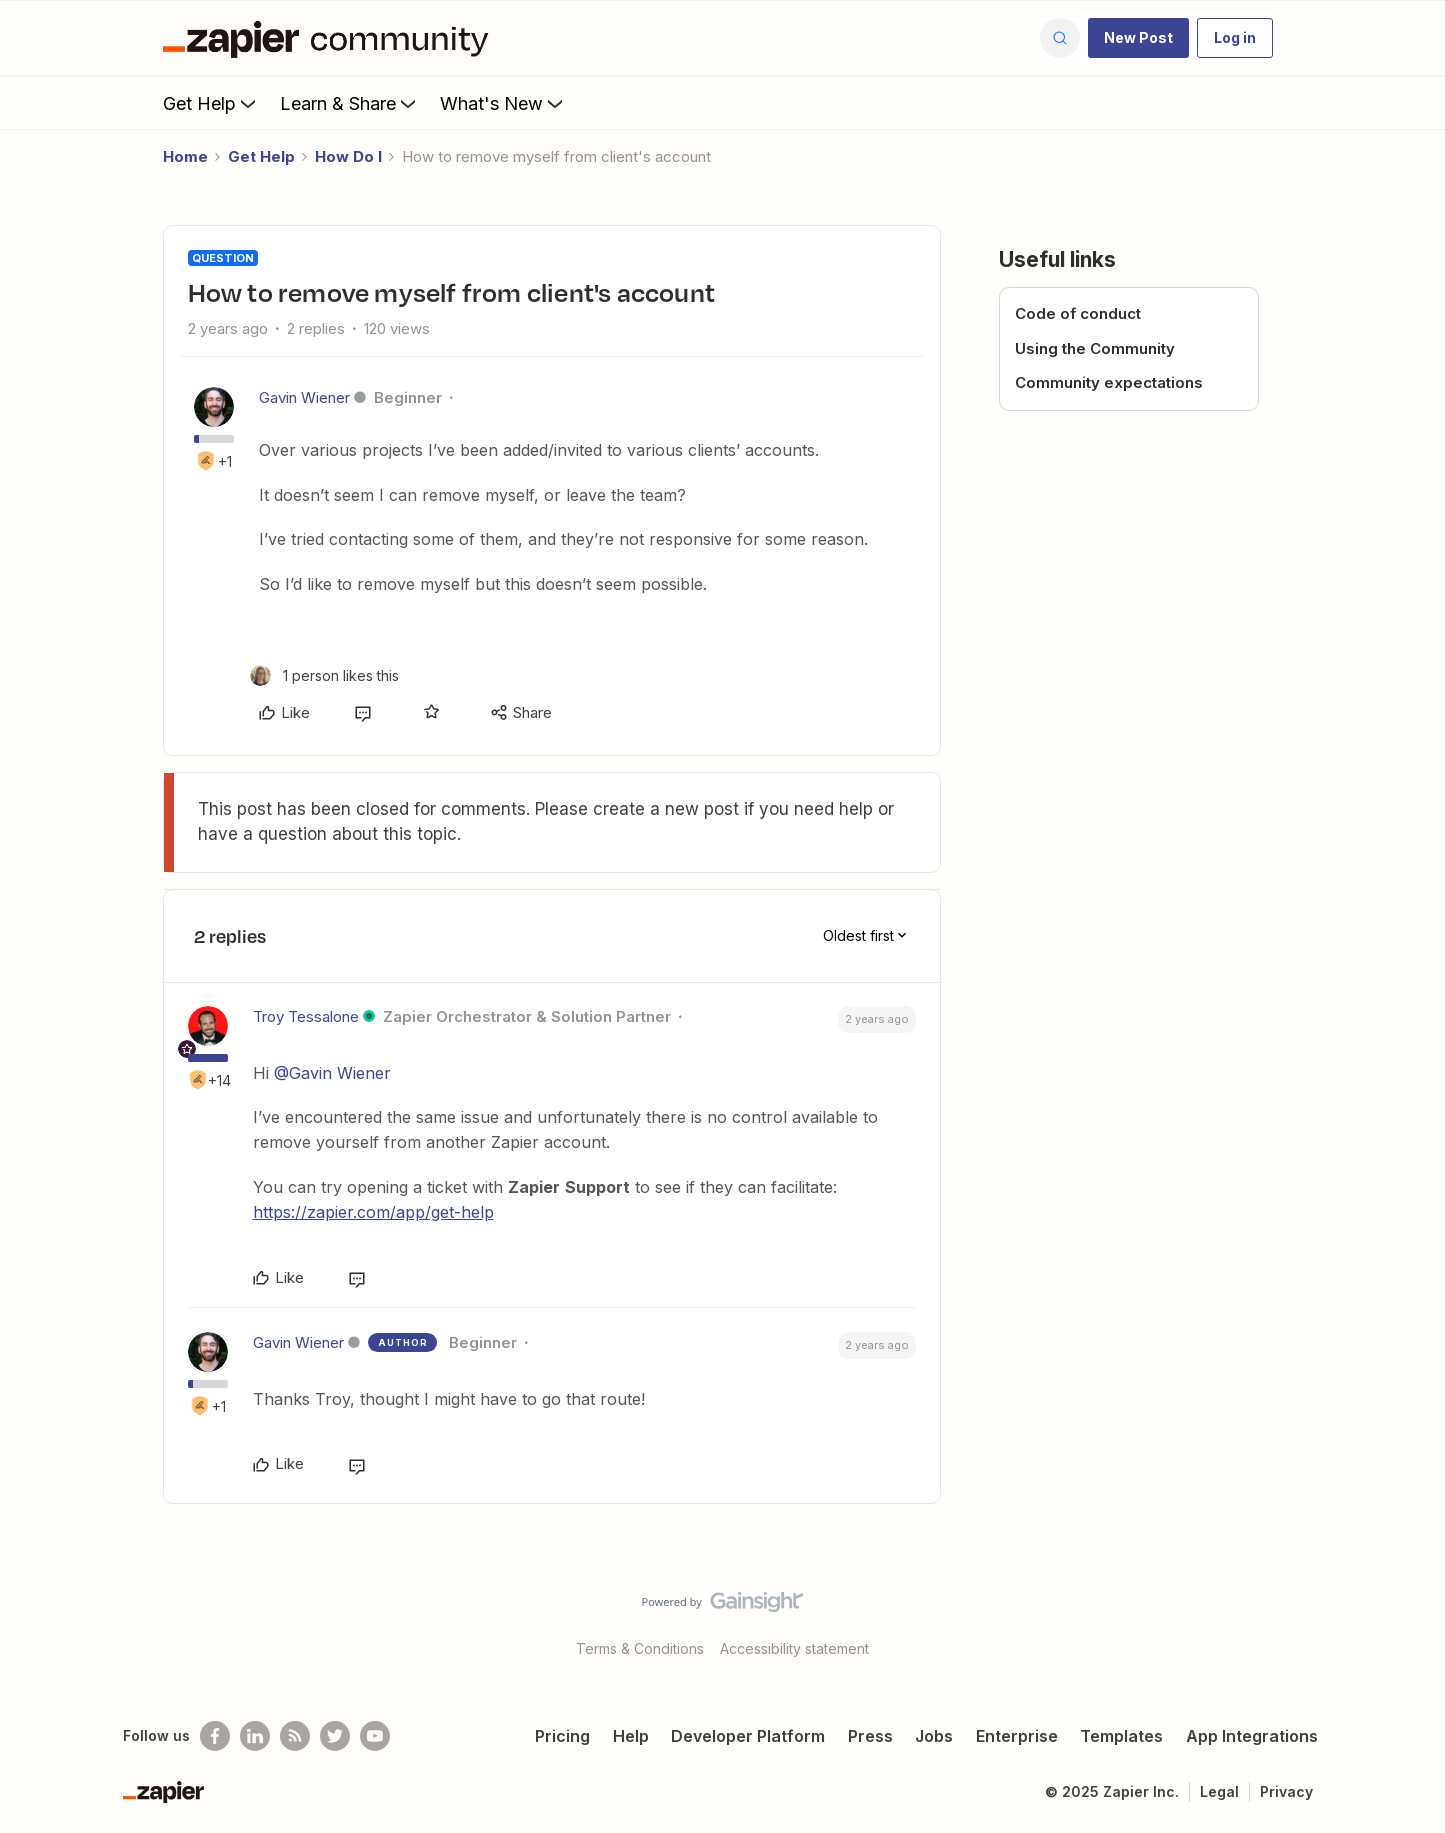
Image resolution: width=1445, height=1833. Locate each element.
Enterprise (1017, 1736)
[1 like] (324, 675)
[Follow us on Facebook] (215, 1736)
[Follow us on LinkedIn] (255, 1736)
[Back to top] (1405, 1619)
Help (631, 1736)
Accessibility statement (794, 1648)
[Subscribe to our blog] (295, 1736)
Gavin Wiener (304, 397)
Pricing (562, 1736)
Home (185, 156)
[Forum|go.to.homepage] (331, 38)
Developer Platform (748, 1736)
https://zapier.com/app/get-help (373, 1212)
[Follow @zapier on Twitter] (335, 1736)
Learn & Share (350, 103)
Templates (1121, 1736)
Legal (1219, 1791)
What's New (503, 103)
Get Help (211, 103)
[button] (1138, 38)
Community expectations (1109, 382)
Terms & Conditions (640, 1648)
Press (870, 1736)
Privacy (1286, 1791)
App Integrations (1252, 1736)
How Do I (348, 156)
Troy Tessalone (306, 1016)
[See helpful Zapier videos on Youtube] (375, 1736)
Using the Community (1095, 348)
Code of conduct (1078, 313)
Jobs (934, 1736)
